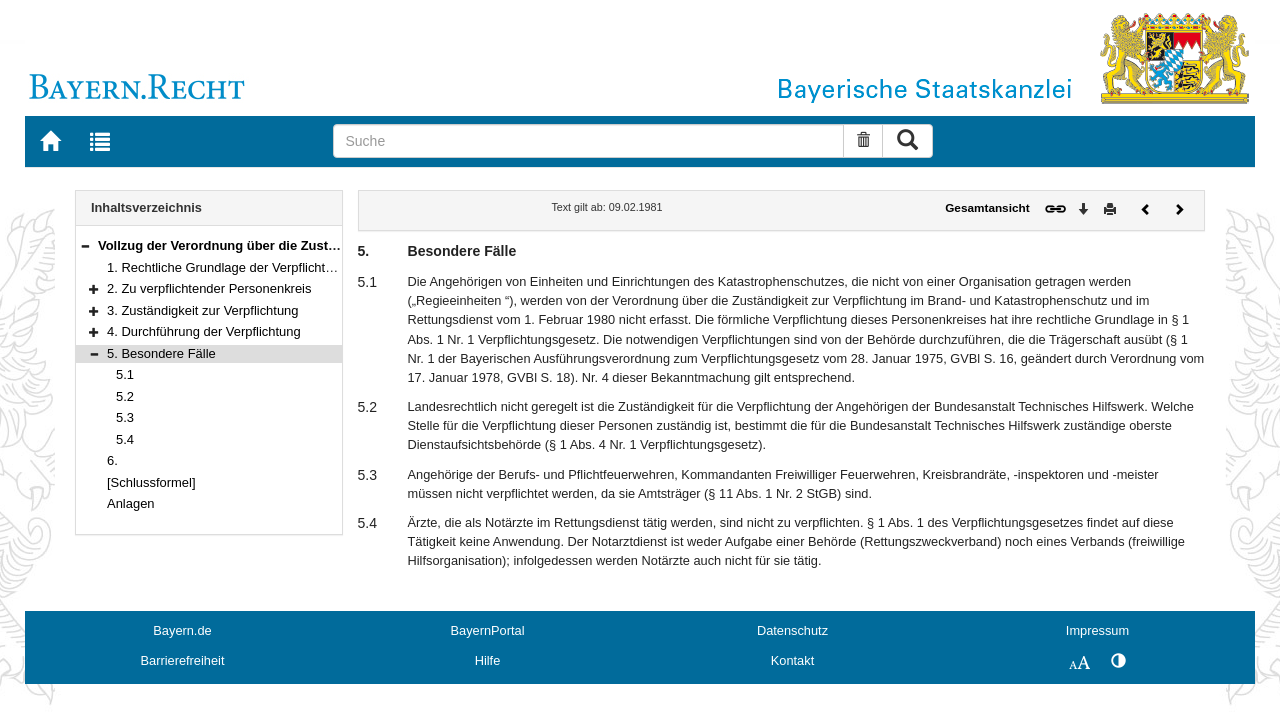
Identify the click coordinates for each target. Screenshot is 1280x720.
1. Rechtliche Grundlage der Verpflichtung (227, 267)
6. (112, 460)
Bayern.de (182, 630)
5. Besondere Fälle (161, 353)
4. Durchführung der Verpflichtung (204, 331)
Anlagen (131, 503)
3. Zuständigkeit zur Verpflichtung (203, 310)
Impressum (1097, 630)
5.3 (125, 417)
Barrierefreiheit (183, 660)
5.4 (125, 439)
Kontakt (792, 660)
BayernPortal (488, 630)
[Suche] (588, 141)
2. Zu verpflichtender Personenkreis (209, 288)
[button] (85, 245)
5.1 (125, 374)
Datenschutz (792, 630)
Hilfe (488, 660)
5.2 (125, 396)
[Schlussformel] (151, 482)
